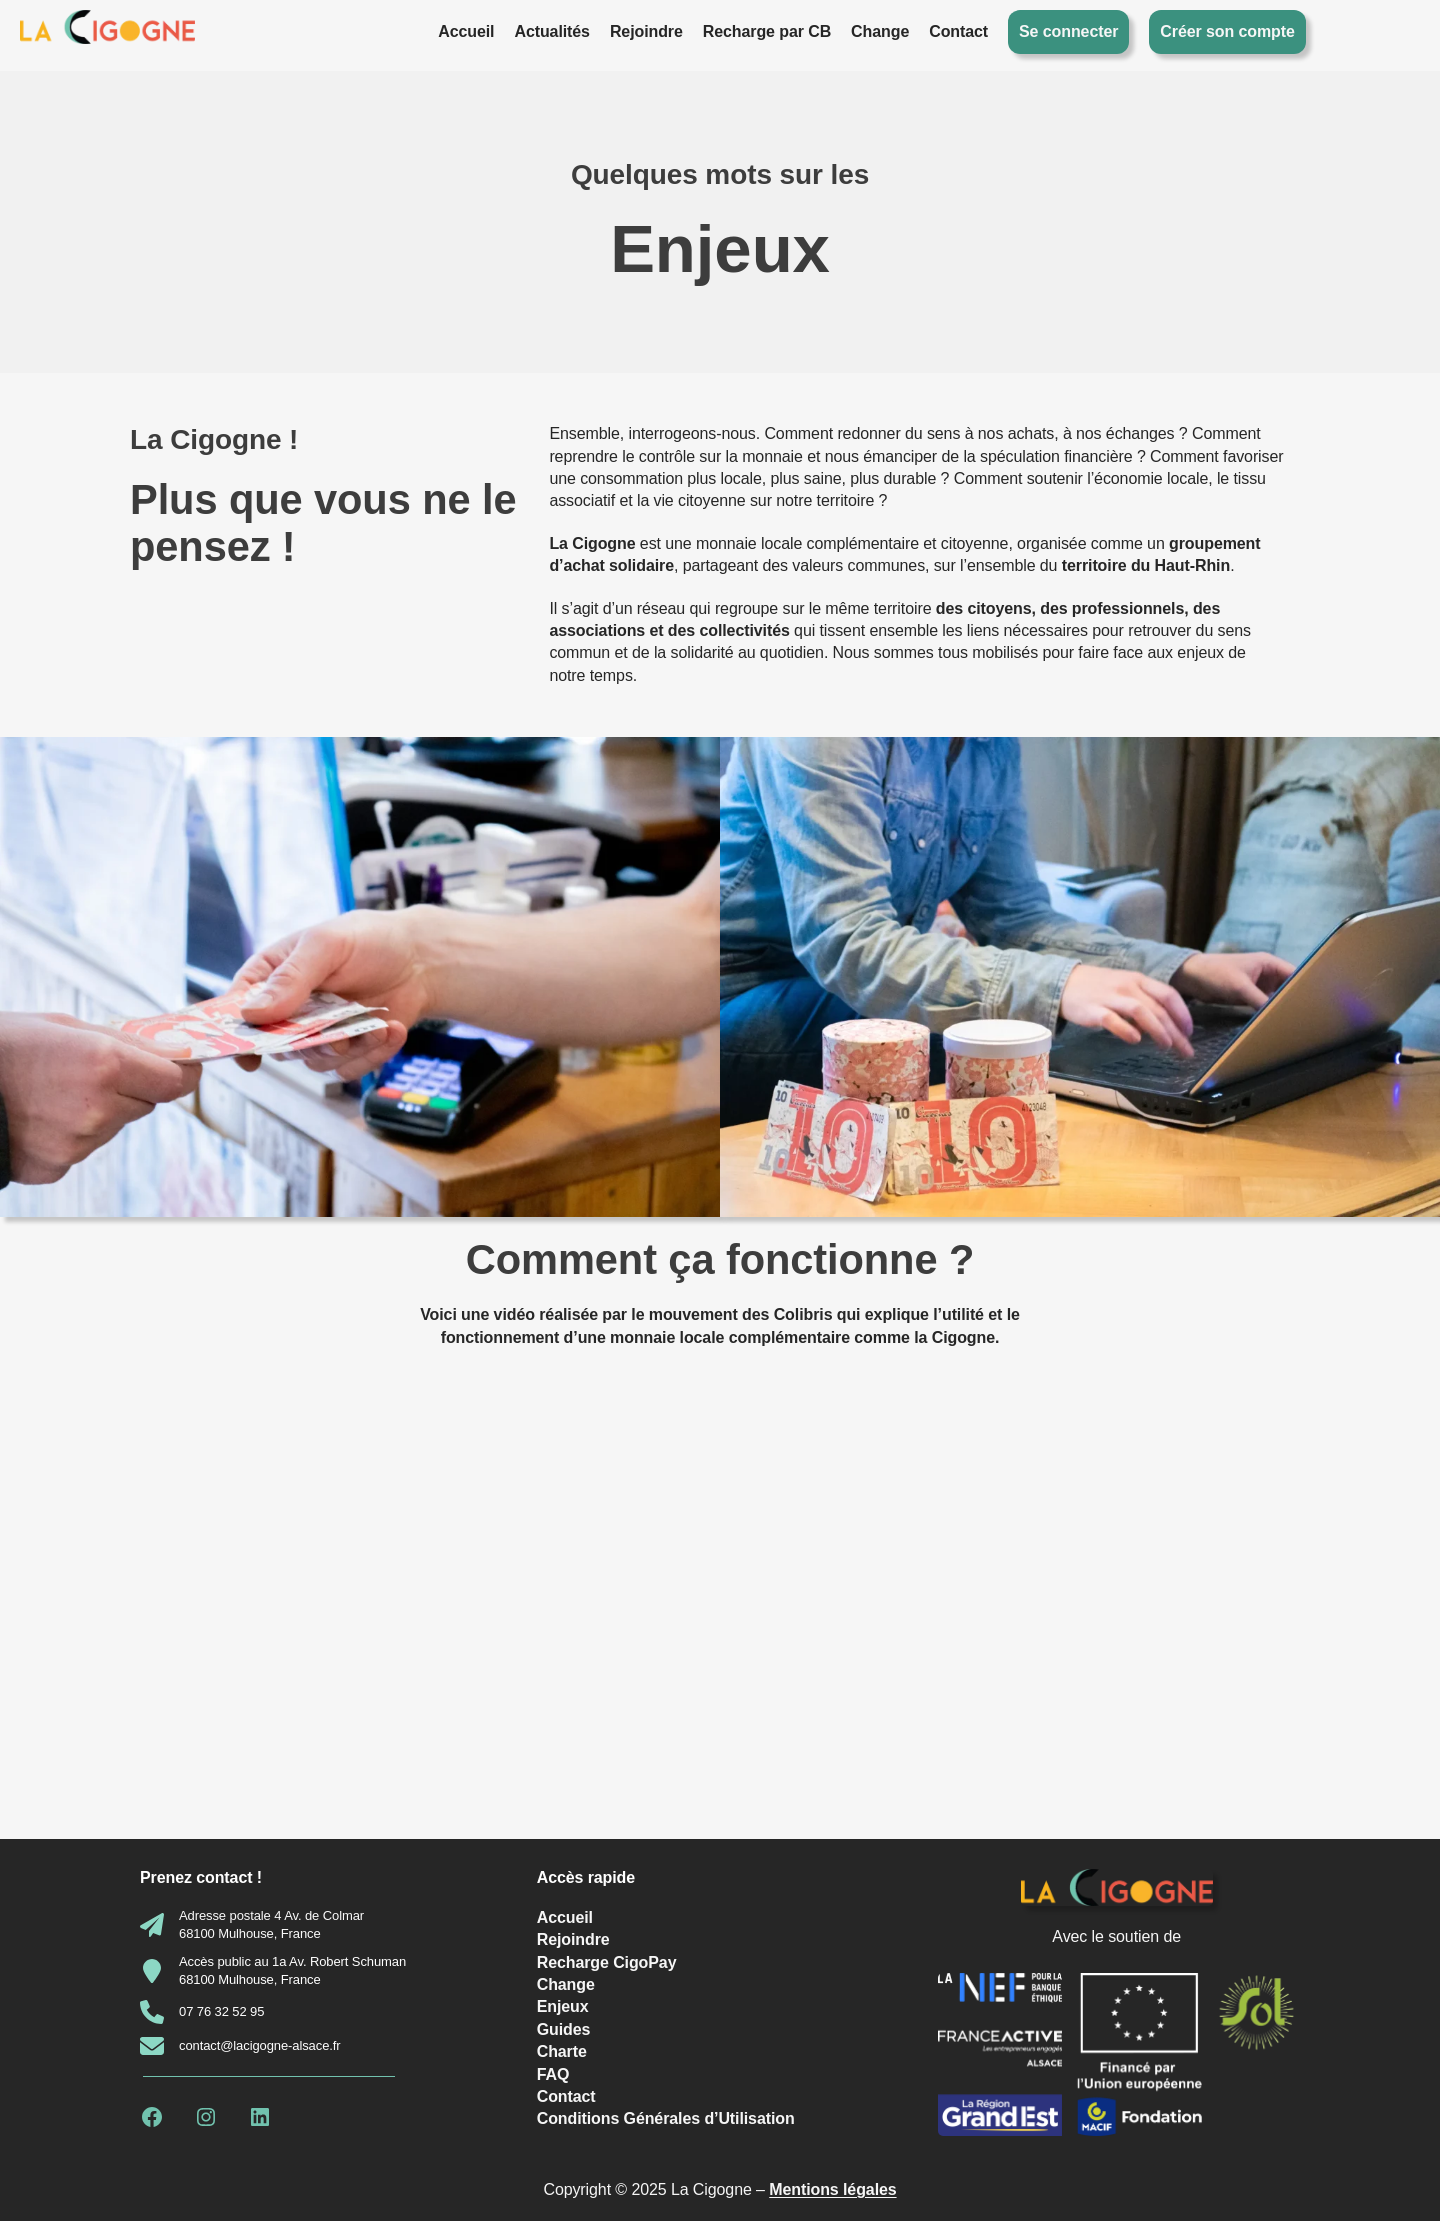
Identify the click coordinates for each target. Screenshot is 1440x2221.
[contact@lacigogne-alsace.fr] (240, 2046)
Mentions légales (832, 2189)
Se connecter (1068, 31)
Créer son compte (1227, 31)
